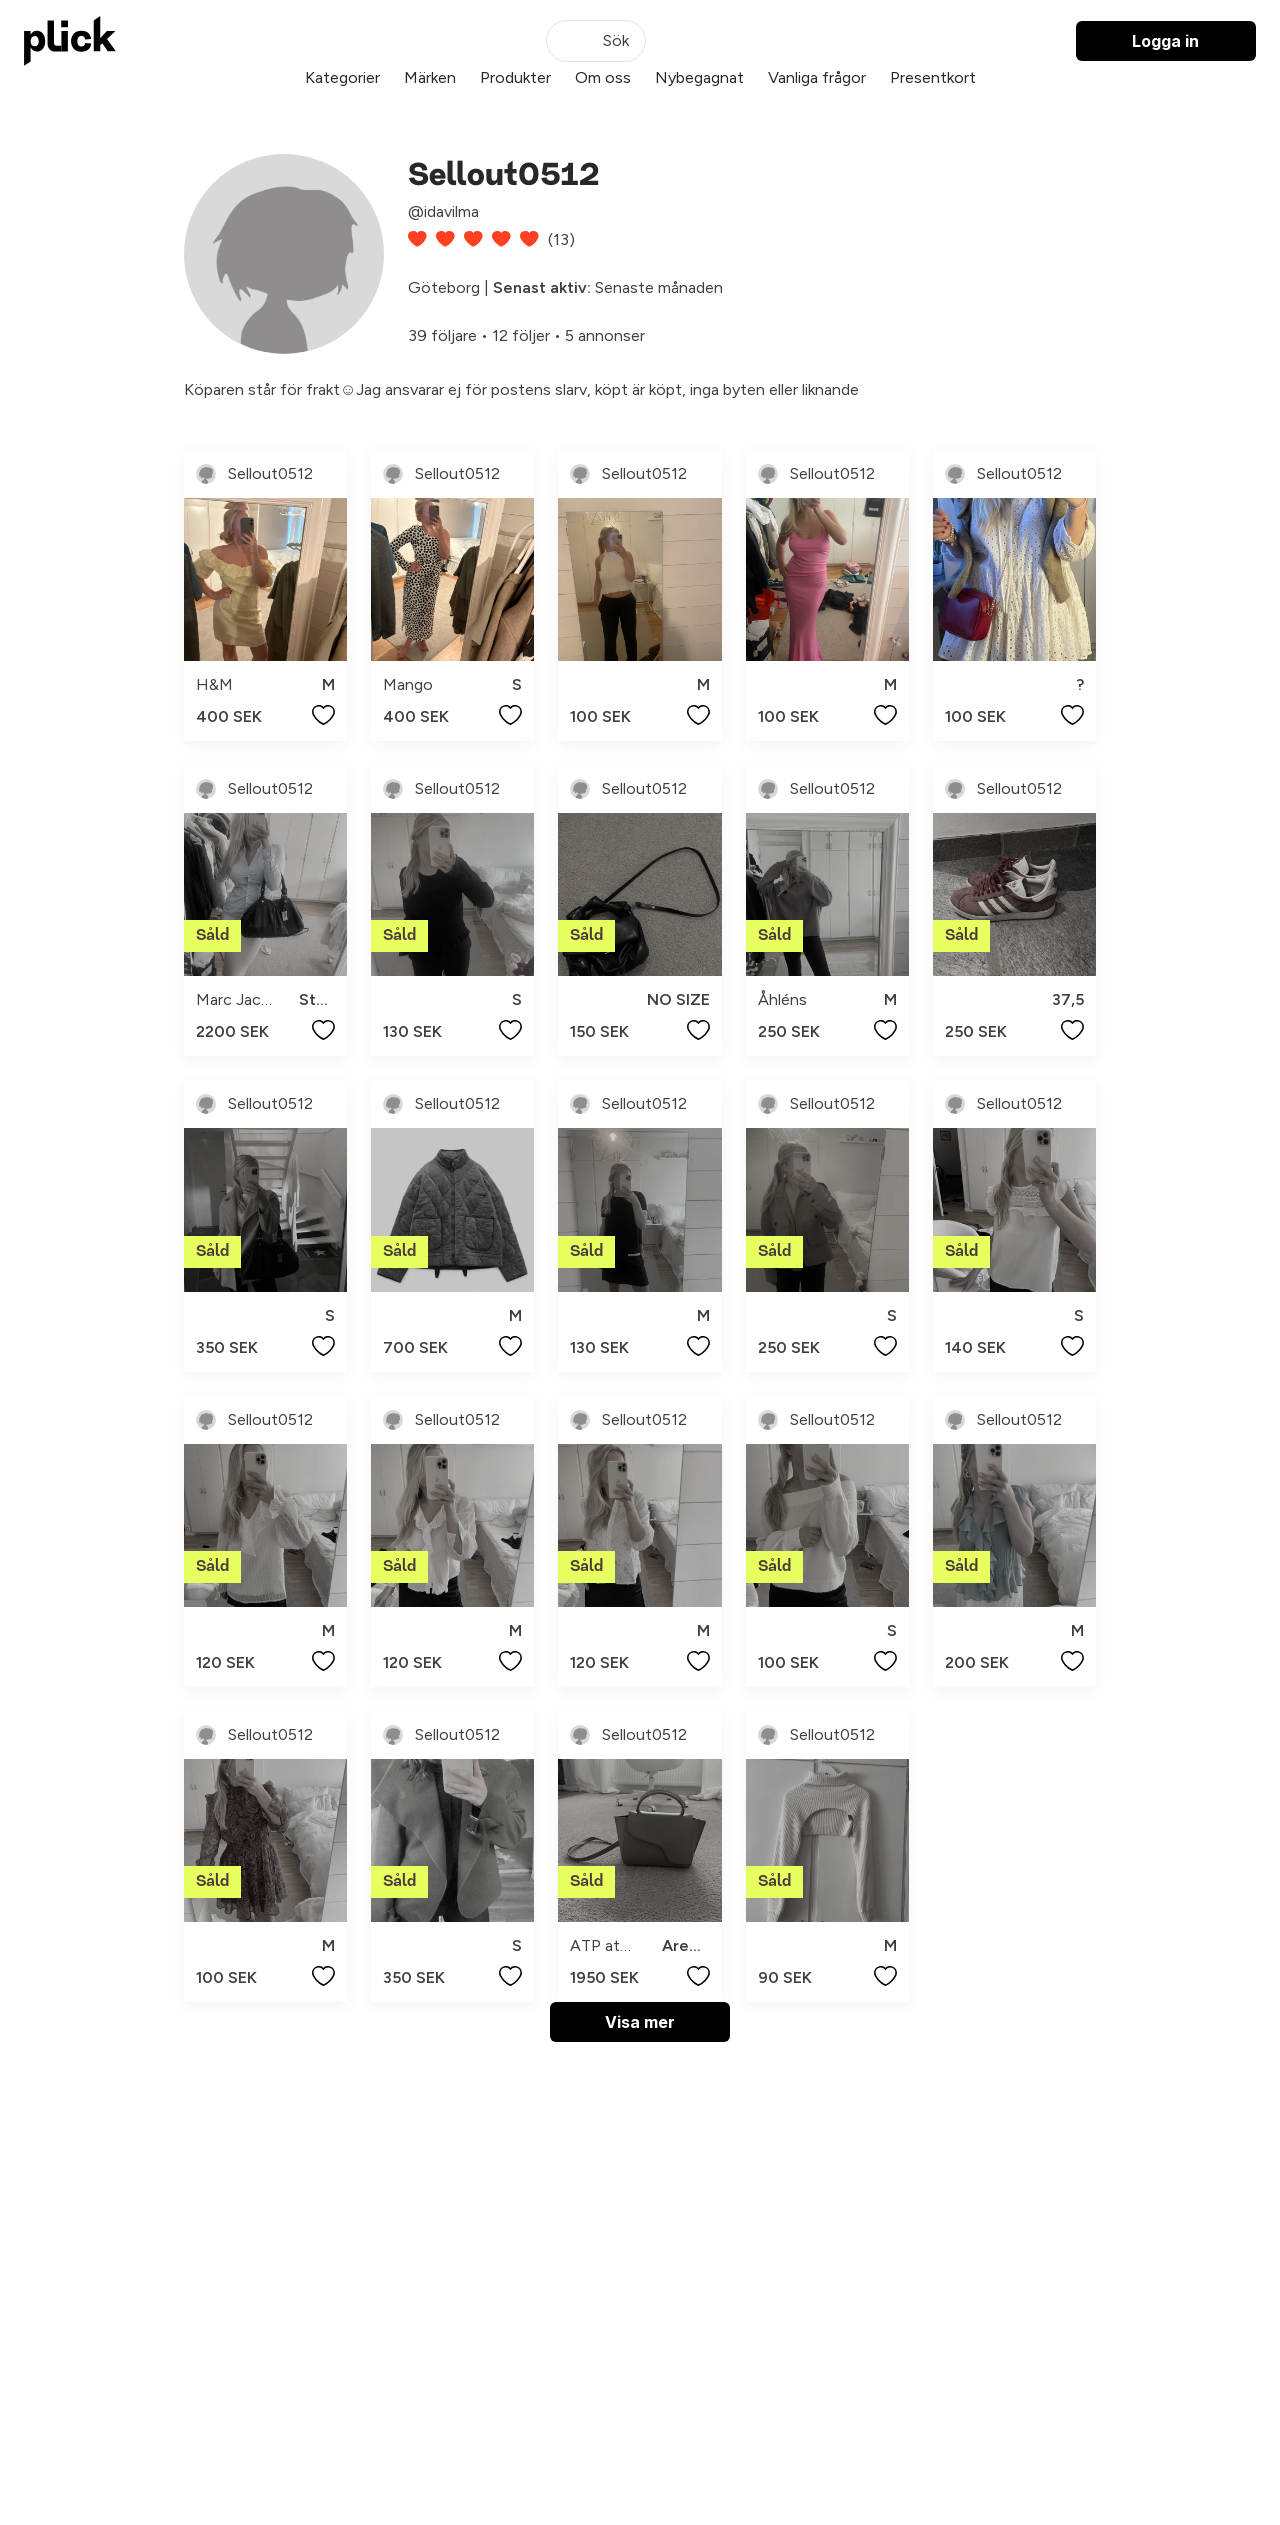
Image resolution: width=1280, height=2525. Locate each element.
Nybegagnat (699, 77)
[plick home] (70, 41)
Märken (430, 77)
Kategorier (342, 77)
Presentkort (933, 77)
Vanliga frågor (817, 77)
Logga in (1165, 41)
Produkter (515, 77)
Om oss (603, 77)
